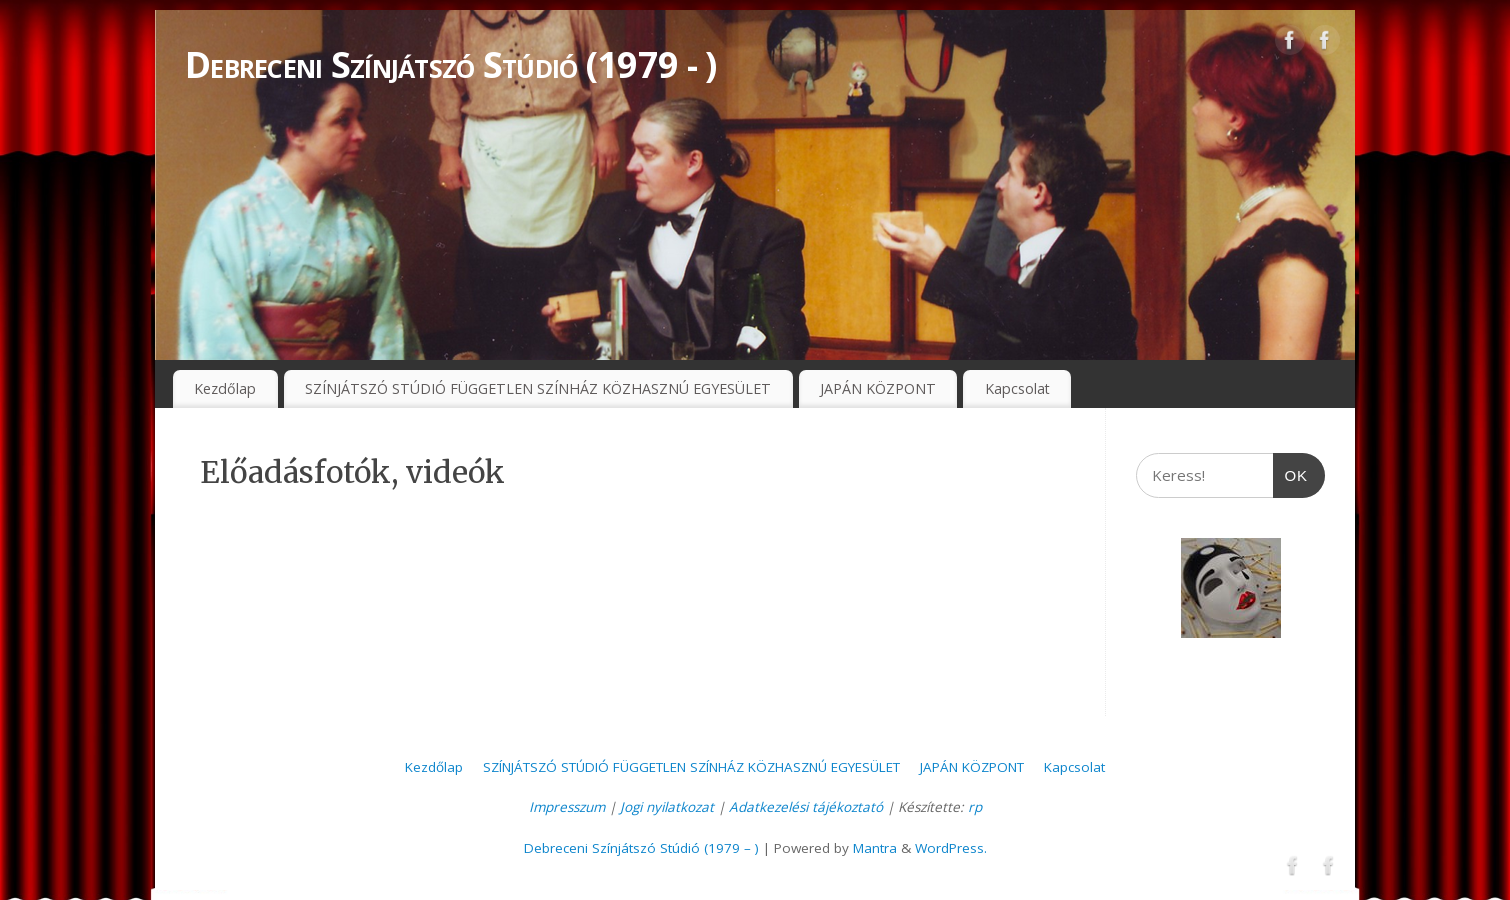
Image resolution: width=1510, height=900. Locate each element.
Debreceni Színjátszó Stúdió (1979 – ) (641, 848)
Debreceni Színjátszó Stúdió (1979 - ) (450, 64)
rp (975, 807)
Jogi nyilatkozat (667, 807)
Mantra (875, 848)
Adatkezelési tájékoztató (806, 807)
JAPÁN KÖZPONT (878, 388)
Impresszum (567, 807)
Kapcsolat (1017, 388)
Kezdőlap (225, 388)
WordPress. (951, 848)
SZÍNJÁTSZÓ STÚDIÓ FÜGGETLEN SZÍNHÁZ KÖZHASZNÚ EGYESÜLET (538, 388)
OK (1291, 468)
